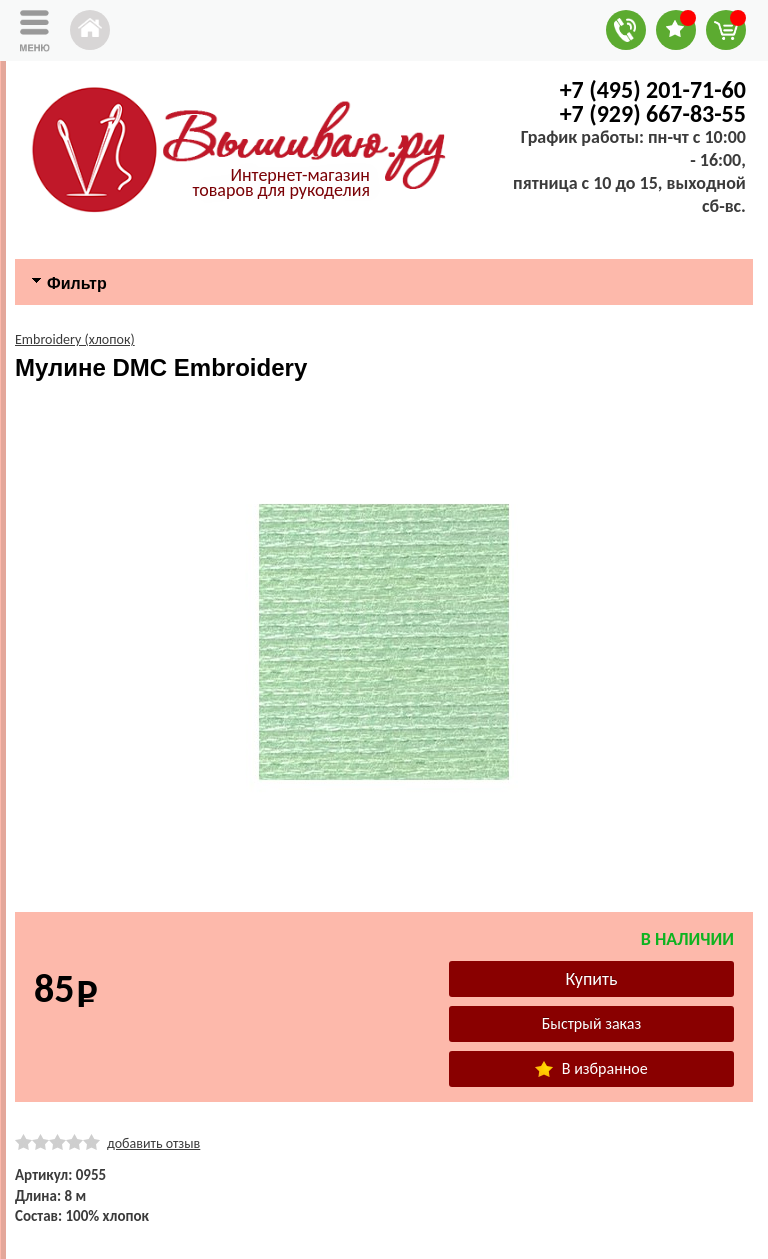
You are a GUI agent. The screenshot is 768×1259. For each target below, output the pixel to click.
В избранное (591, 1068)
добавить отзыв (153, 1143)
